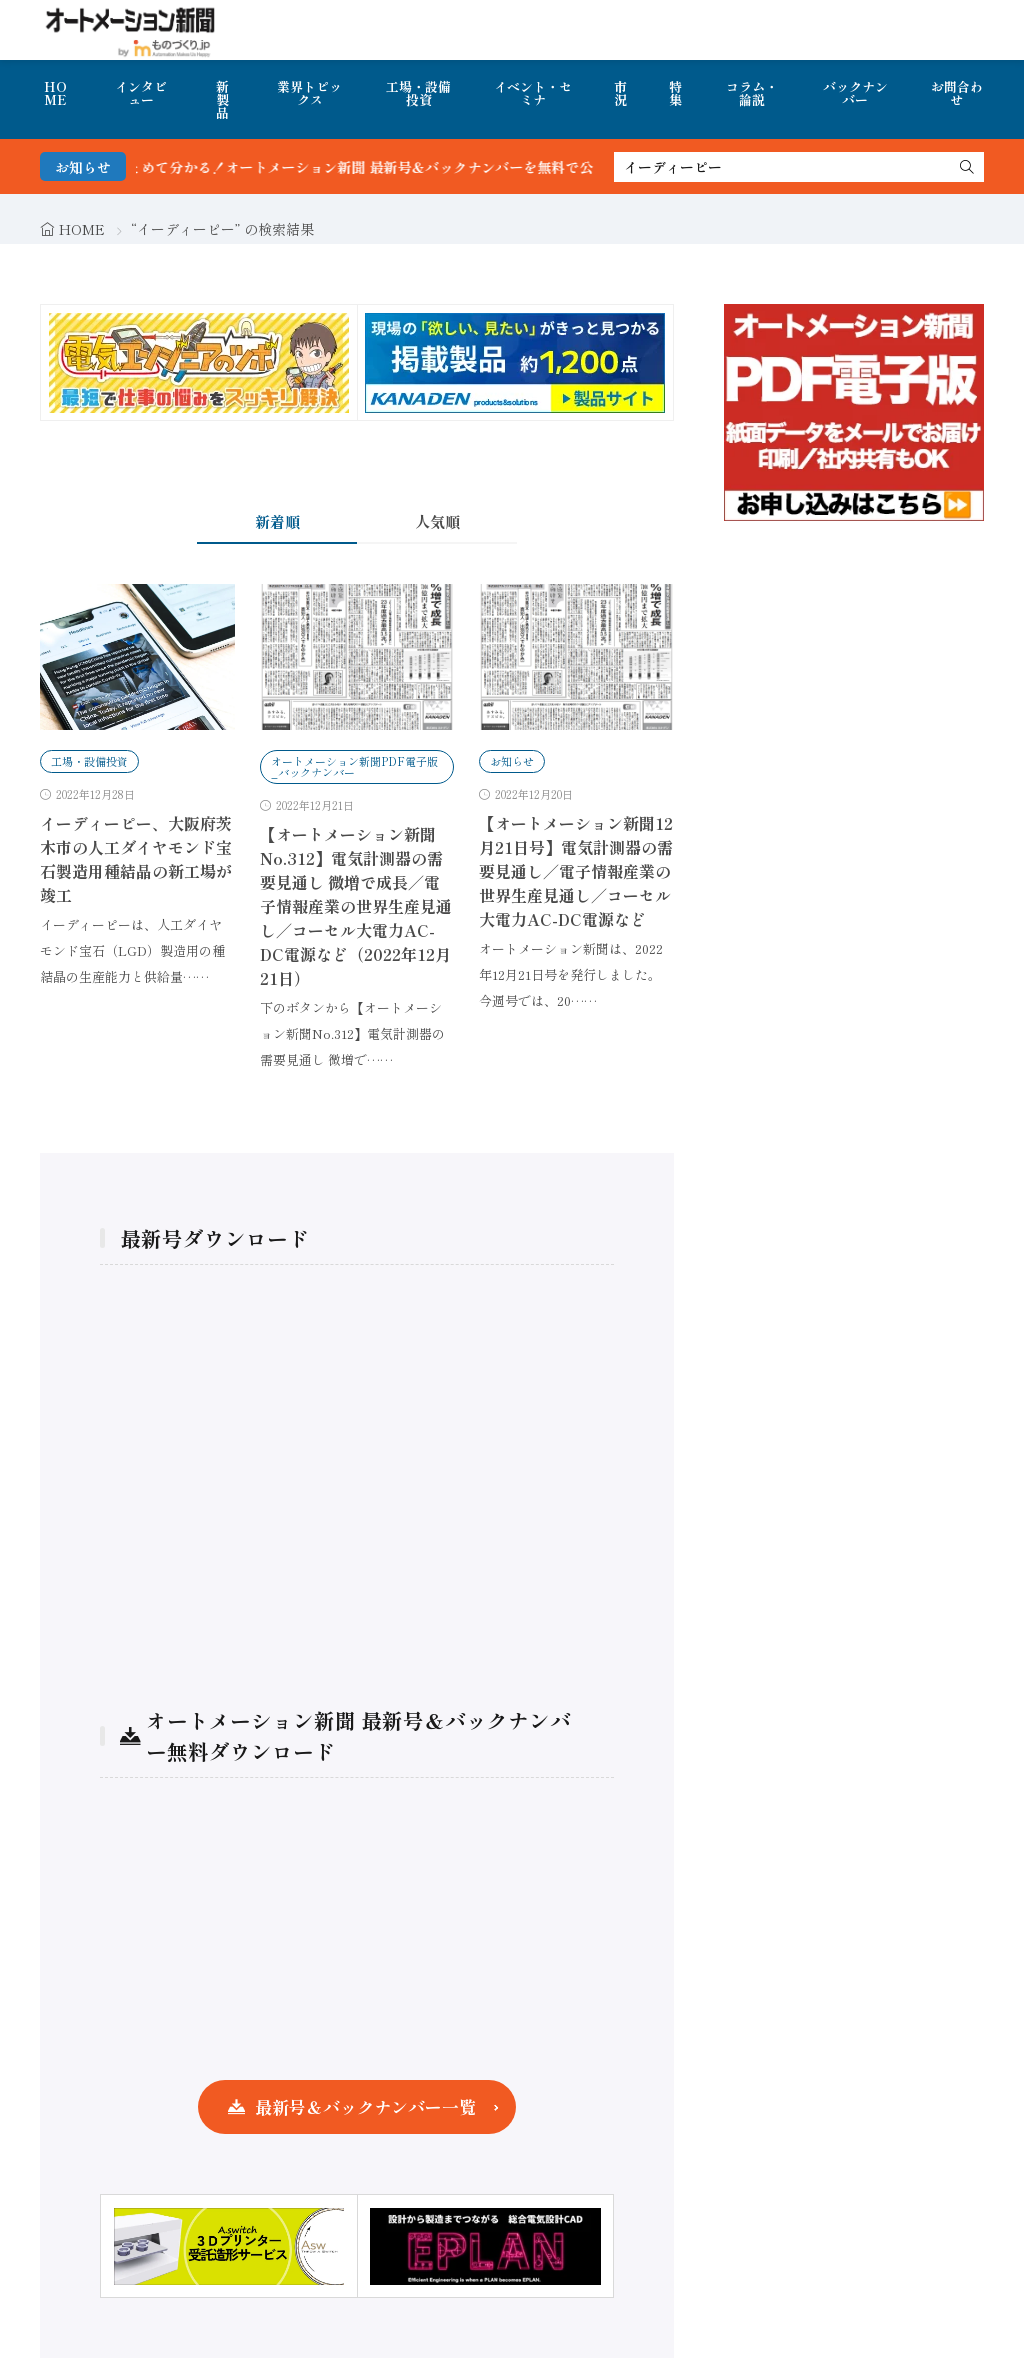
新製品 (222, 99)
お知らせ (512, 761)
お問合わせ (957, 93)
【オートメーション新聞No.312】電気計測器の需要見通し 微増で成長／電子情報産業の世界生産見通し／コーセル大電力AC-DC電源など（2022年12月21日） (356, 906)
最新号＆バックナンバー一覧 (365, 2106)
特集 (675, 93)
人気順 (437, 521)
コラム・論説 (752, 93)
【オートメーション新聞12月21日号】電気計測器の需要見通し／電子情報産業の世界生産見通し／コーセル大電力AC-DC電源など (576, 871)
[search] (967, 167)
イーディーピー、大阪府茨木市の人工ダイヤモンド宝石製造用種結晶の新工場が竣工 (136, 859)
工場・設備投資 (418, 93)
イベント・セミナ (533, 93)
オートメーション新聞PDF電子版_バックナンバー (354, 766)
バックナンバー (855, 93)
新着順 (277, 521)
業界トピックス (309, 93)
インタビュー (141, 93)
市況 (620, 93)
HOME (55, 93)
